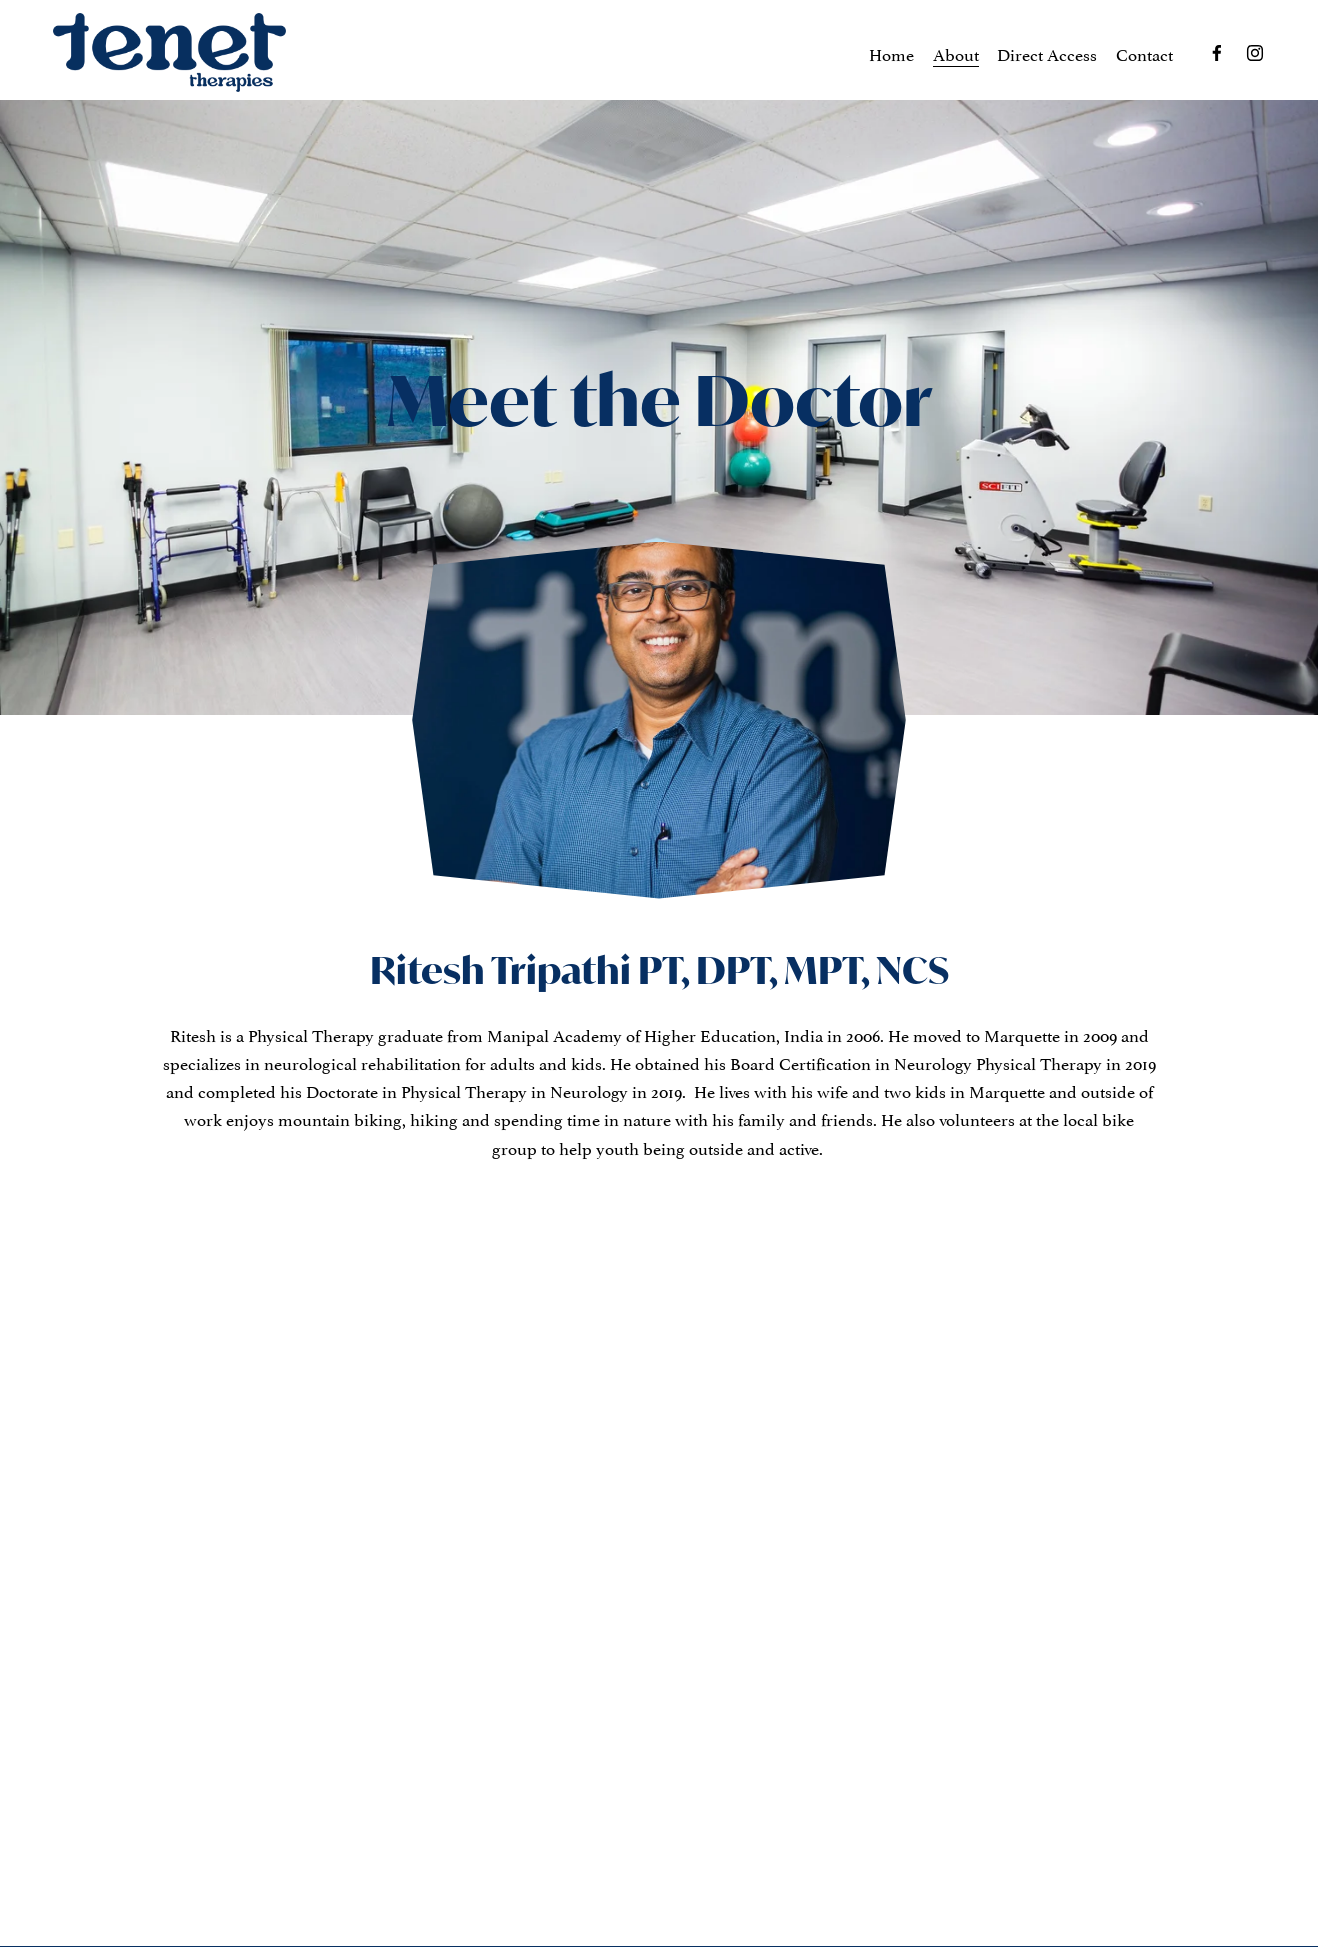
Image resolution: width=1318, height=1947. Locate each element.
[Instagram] (1255, 53)
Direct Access (1047, 53)
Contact (1144, 53)
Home (891, 53)
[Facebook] (1217, 53)
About (956, 53)
